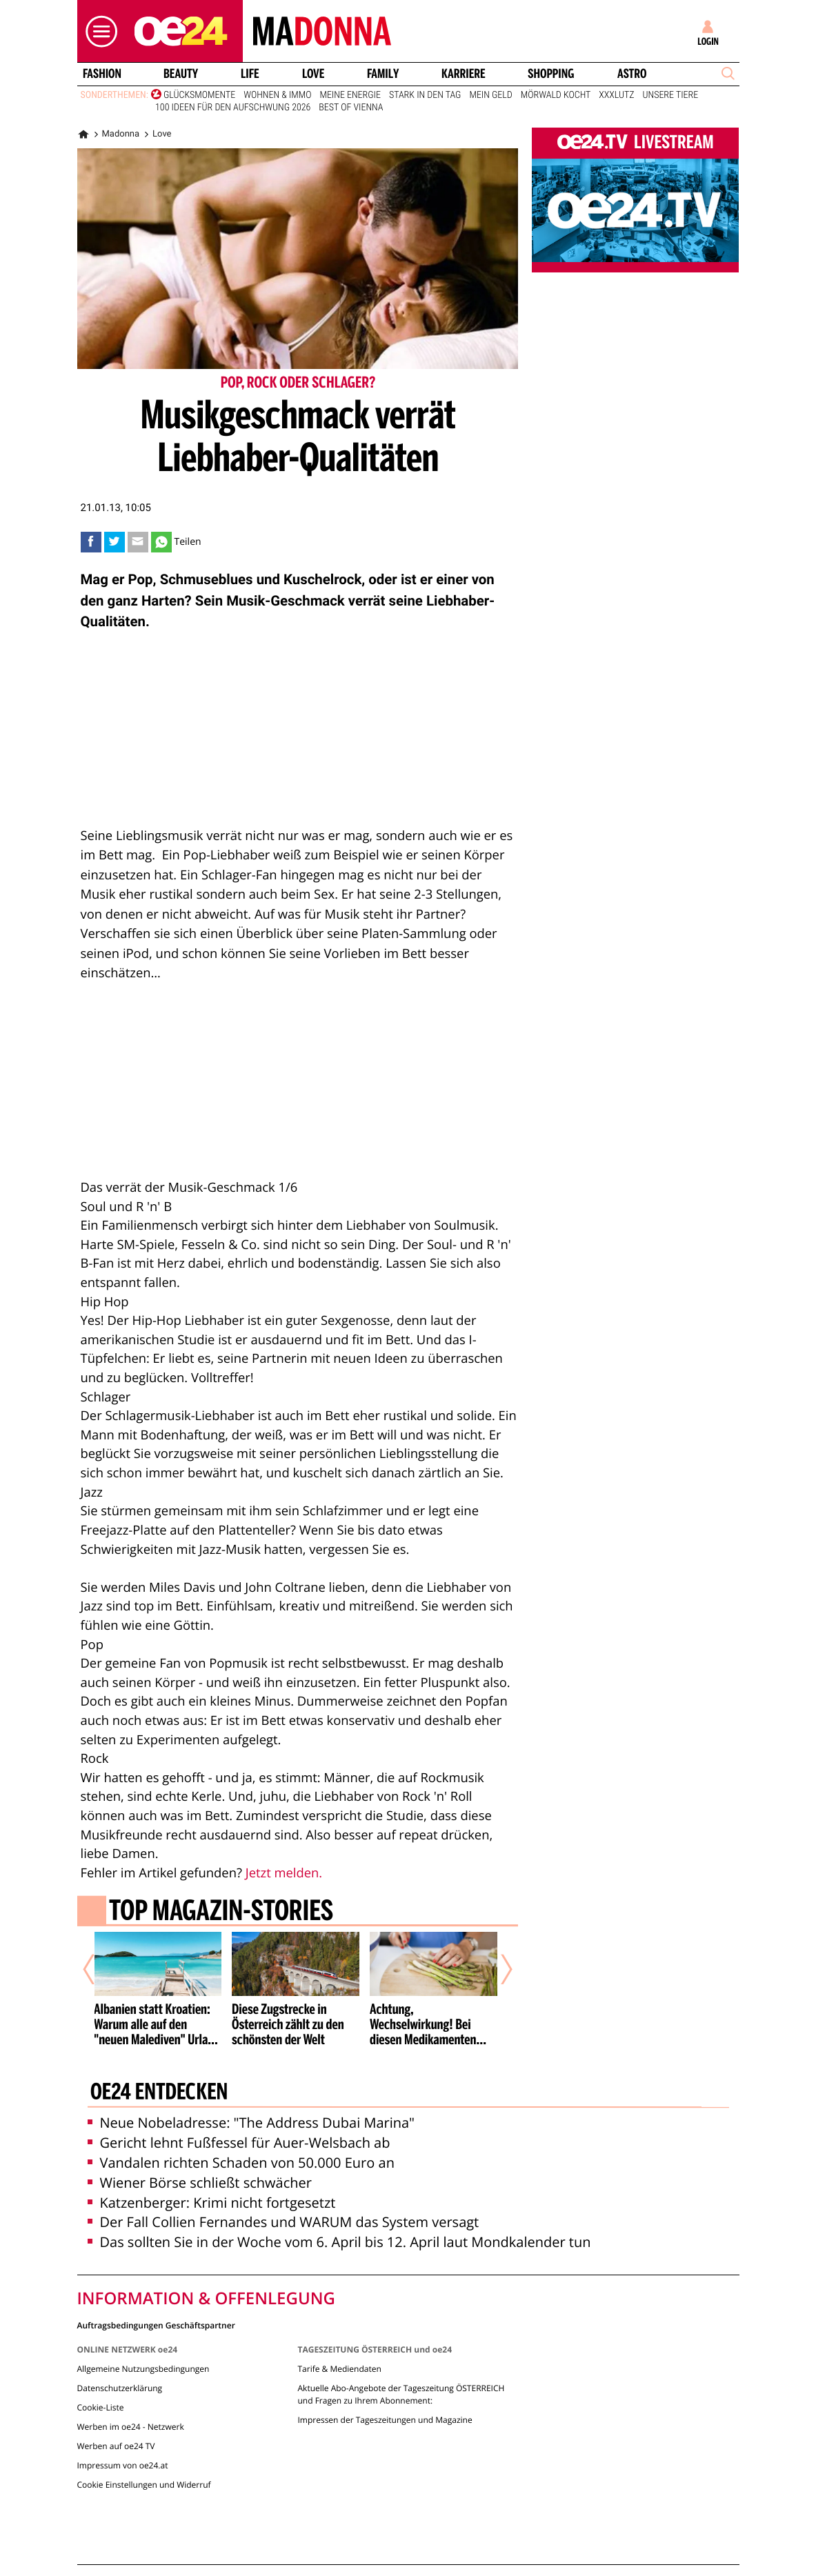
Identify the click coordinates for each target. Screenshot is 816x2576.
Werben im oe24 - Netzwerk (130, 2427)
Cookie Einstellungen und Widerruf (144, 2484)
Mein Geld (490, 95)
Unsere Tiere (671, 95)
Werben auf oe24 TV (116, 2446)
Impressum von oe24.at (122, 2465)
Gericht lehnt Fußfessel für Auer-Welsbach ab (239, 2142)
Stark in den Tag (425, 95)
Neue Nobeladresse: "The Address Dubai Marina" (251, 2122)
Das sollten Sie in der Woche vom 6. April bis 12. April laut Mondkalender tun (339, 2242)
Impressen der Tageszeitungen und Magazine (384, 2420)
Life (250, 74)
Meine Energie (350, 95)
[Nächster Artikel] (497, 1969)
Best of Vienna (351, 107)
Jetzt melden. (284, 1872)
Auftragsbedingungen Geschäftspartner (156, 2324)
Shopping (551, 74)
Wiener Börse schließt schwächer (200, 2182)
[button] (98, 31)
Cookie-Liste (100, 2407)
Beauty (180, 74)
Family (383, 74)
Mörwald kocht (556, 95)
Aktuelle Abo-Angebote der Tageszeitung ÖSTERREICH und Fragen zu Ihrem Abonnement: (400, 2394)
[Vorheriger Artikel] (97, 1969)
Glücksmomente (199, 95)
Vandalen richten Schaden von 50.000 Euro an (241, 2162)
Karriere (463, 74)
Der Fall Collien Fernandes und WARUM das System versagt (283, 2222)
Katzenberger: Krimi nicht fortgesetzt (212, 2202)
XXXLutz (616, 95)
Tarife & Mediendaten (339, 2369)
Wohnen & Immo (277, 95)
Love (313, 74)
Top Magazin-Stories (220, 1912)
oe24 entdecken (158, 2093)
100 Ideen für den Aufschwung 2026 (232, 107)
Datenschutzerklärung (120, 2388)
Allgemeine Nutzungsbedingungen (143, 2369)
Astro (631, 74)
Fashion (101, 74)
